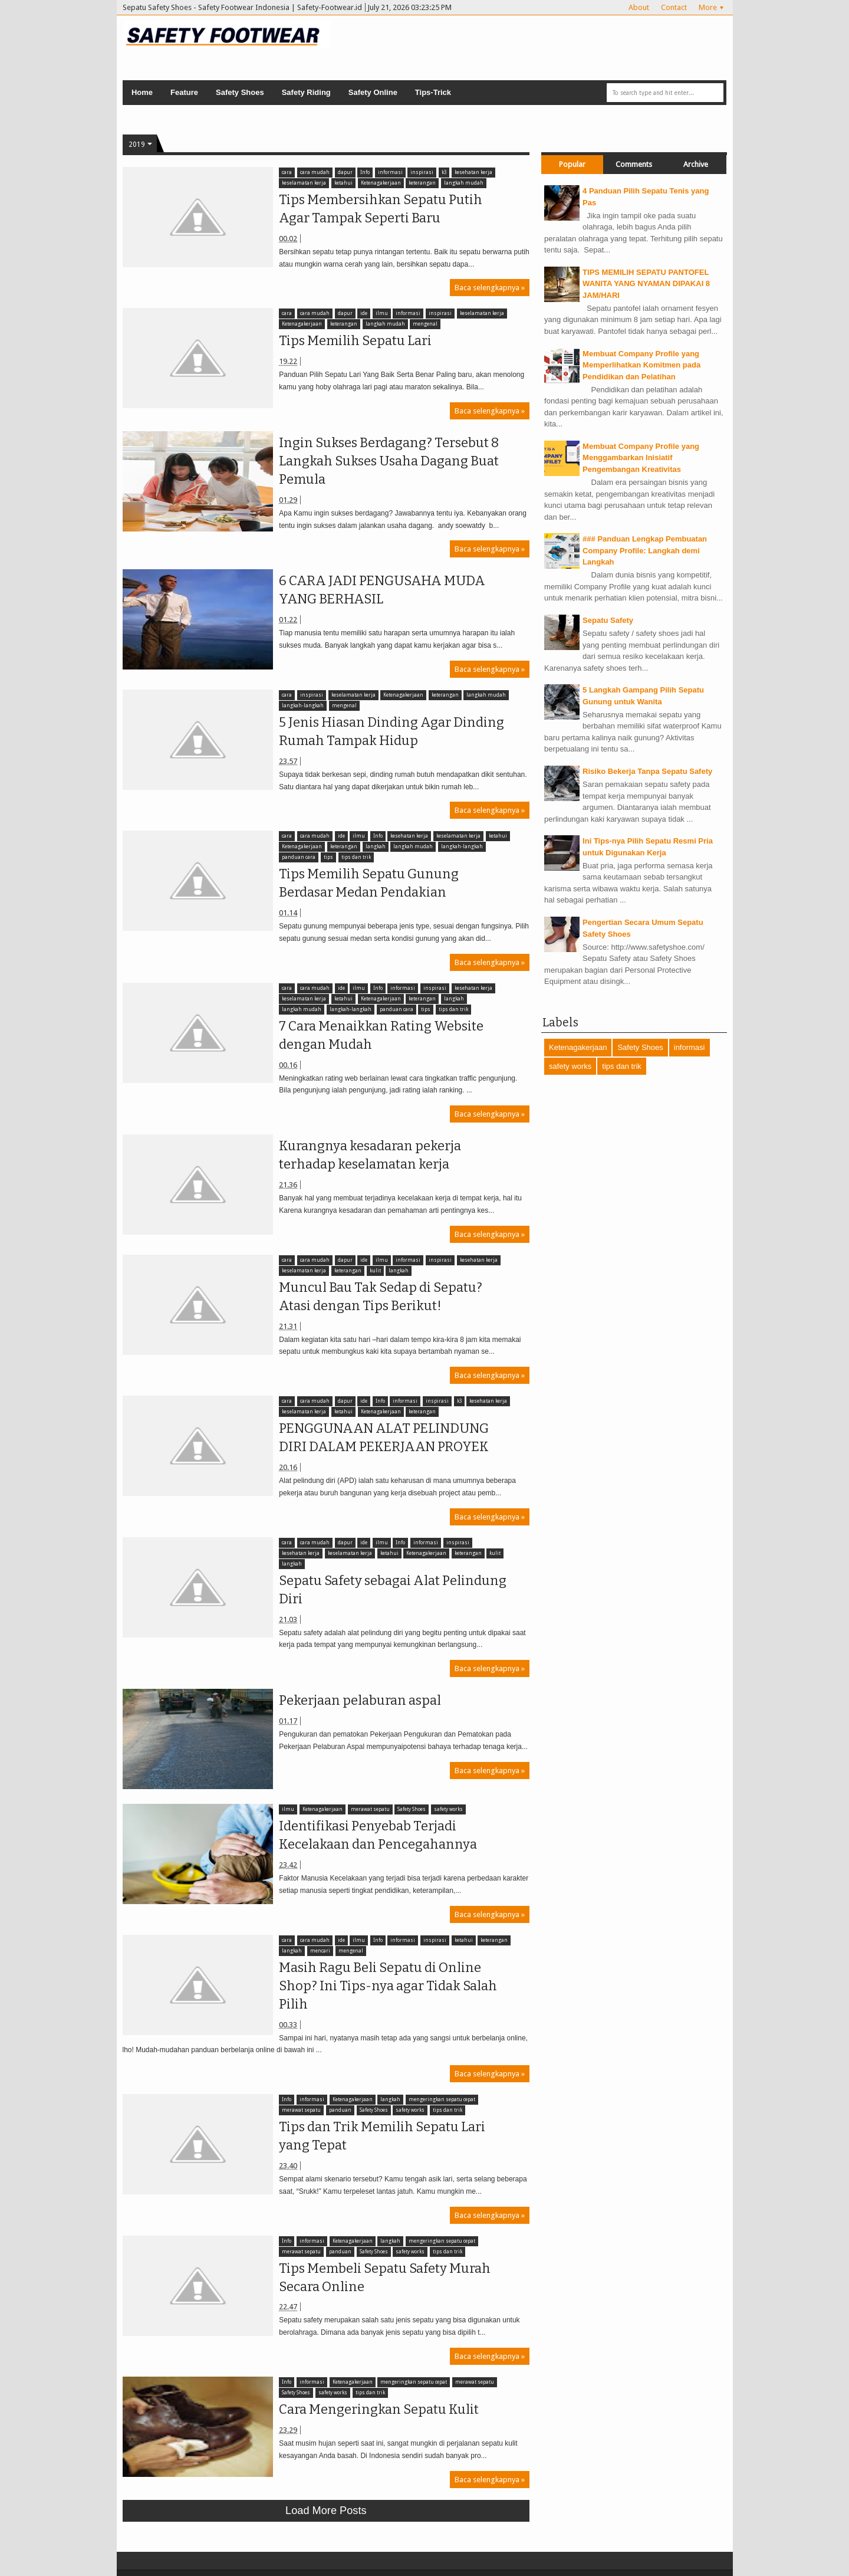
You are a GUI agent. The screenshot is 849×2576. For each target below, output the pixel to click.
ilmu (378, 313)
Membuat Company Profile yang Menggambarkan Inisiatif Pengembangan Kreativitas (641, 458)
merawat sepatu (366, 1809)
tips (325, 857)
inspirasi (418, 172)
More (708, 7)
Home (142, 92)
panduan (336, 2110)
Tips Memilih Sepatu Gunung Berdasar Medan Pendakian (366, 883)
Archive (695, 164)
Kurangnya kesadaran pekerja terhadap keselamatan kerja (367, 1155)
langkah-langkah (300, 705)
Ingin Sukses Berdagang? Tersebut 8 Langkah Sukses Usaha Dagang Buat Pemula (386, 461)
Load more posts (326, 2510)
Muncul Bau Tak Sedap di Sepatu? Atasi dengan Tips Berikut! (377, 1296)
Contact (674, 7)
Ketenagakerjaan (377, 183)
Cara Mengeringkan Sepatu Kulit (376, 2409)
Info (361, 172)
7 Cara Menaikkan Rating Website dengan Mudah (378, 1035)
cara (284, 172)
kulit (371, 1271)
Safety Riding (306, 92)
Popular (572, 164)
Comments (634, 164)
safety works (444, 1809)
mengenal (421, 324)
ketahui (340, 183)
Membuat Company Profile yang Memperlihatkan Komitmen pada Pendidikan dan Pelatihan (641, 365)
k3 (440, 172)
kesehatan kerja (470, 172)
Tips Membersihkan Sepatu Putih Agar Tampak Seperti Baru (377, 209)
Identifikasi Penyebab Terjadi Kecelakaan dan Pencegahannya (375, 1835)
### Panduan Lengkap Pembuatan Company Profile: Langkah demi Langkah (645, 550)
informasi (386, 172)
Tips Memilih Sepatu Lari (352, 341)
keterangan (418, 183)
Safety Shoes (240, 92)
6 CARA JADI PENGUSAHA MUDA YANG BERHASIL (379, 590)
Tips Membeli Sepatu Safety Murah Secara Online (382, 2277)
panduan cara (295, 857)
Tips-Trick (433, 92)
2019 (137, 144)
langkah (372, 846)
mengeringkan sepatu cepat (438, 2099)
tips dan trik (352, 857)
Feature (184, 92)
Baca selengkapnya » (490, 287)
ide (360, 313)
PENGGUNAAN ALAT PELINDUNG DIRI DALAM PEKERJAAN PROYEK (381, 1437)
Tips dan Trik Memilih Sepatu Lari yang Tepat (379, 2136)
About (638, 7)
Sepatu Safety (608, 620)
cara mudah (311, 172)
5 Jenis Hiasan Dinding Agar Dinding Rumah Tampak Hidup (388, 731)
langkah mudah (460, 183)
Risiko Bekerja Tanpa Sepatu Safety (647, 771)
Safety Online (372, 92)
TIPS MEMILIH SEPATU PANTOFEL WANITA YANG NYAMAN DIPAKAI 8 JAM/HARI (646, 284)
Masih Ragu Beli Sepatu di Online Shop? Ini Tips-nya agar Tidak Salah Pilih (385, 1986)
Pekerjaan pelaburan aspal (357, 1700)
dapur (341, 172)
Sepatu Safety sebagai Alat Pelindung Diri (390, 1590)
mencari (317, 1951)
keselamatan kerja (301, 183)
